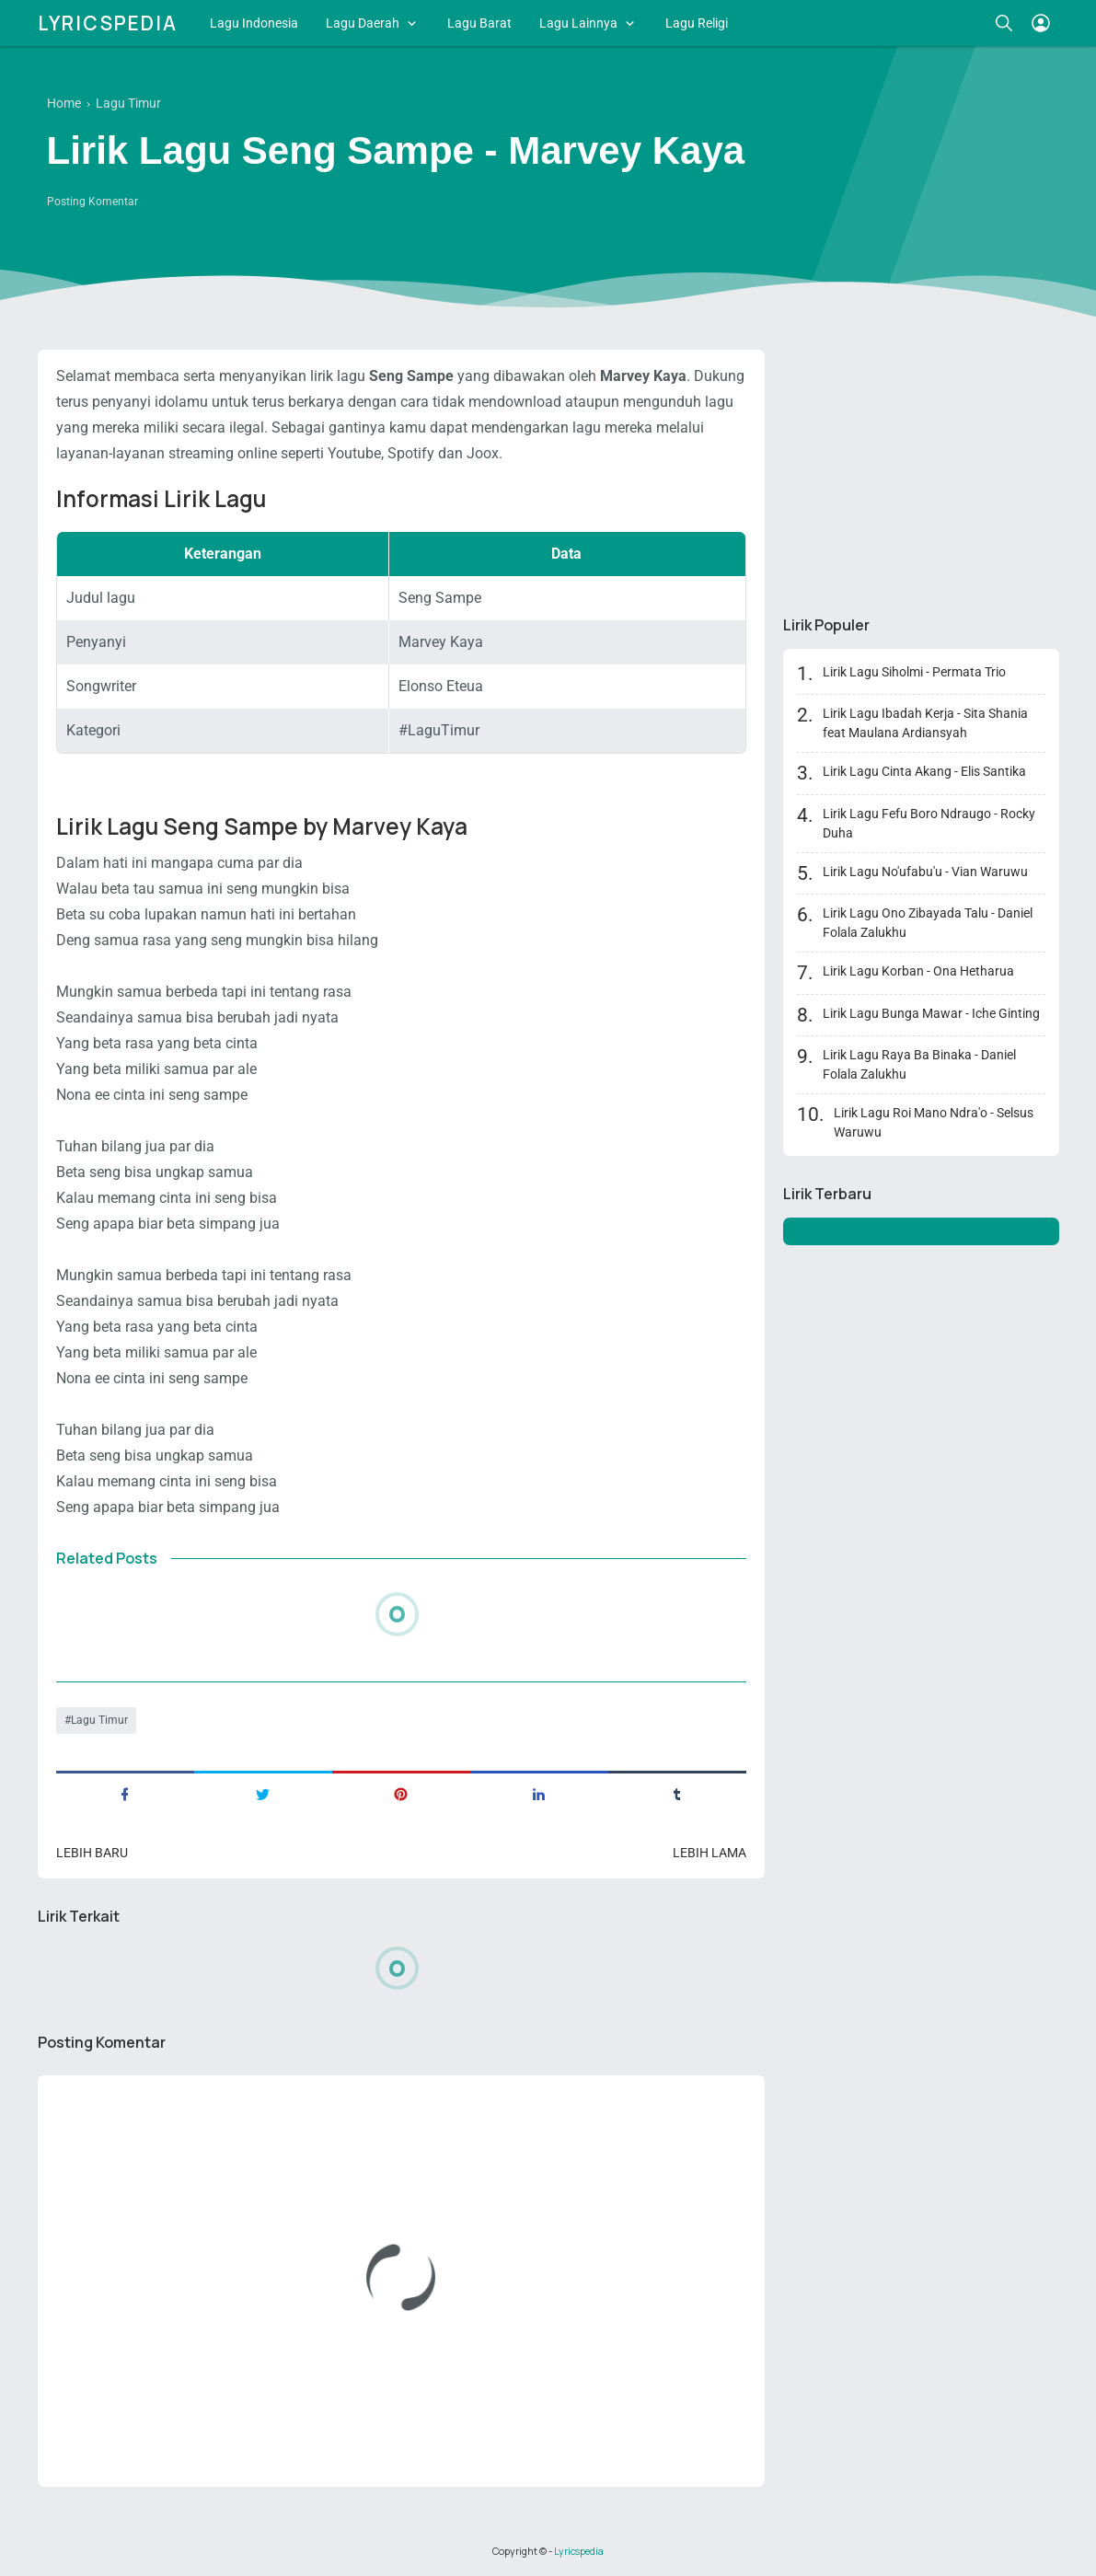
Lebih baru (92, 1852)
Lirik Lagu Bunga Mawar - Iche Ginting (931, 1013)
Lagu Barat (479, 23)
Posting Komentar (92, 201)
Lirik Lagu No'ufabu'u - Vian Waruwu (925, 871)
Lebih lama (709, 1852)
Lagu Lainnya (578, 23)
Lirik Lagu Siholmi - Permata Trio (914, 671)
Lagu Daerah (362, 23)
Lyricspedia (108, 23)
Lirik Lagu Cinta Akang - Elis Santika (924, 771)
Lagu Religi (696, 23)
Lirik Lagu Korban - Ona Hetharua (918, 971)
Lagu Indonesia (254, 23)
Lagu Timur (99, 1720)
